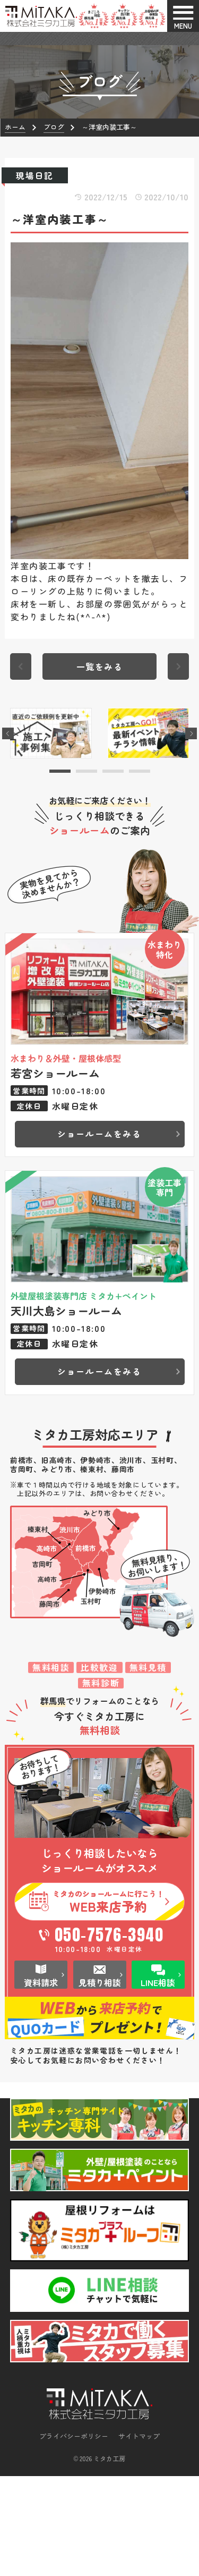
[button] (60, 771)
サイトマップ (139, 2440)
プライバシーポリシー (73, 2440)
